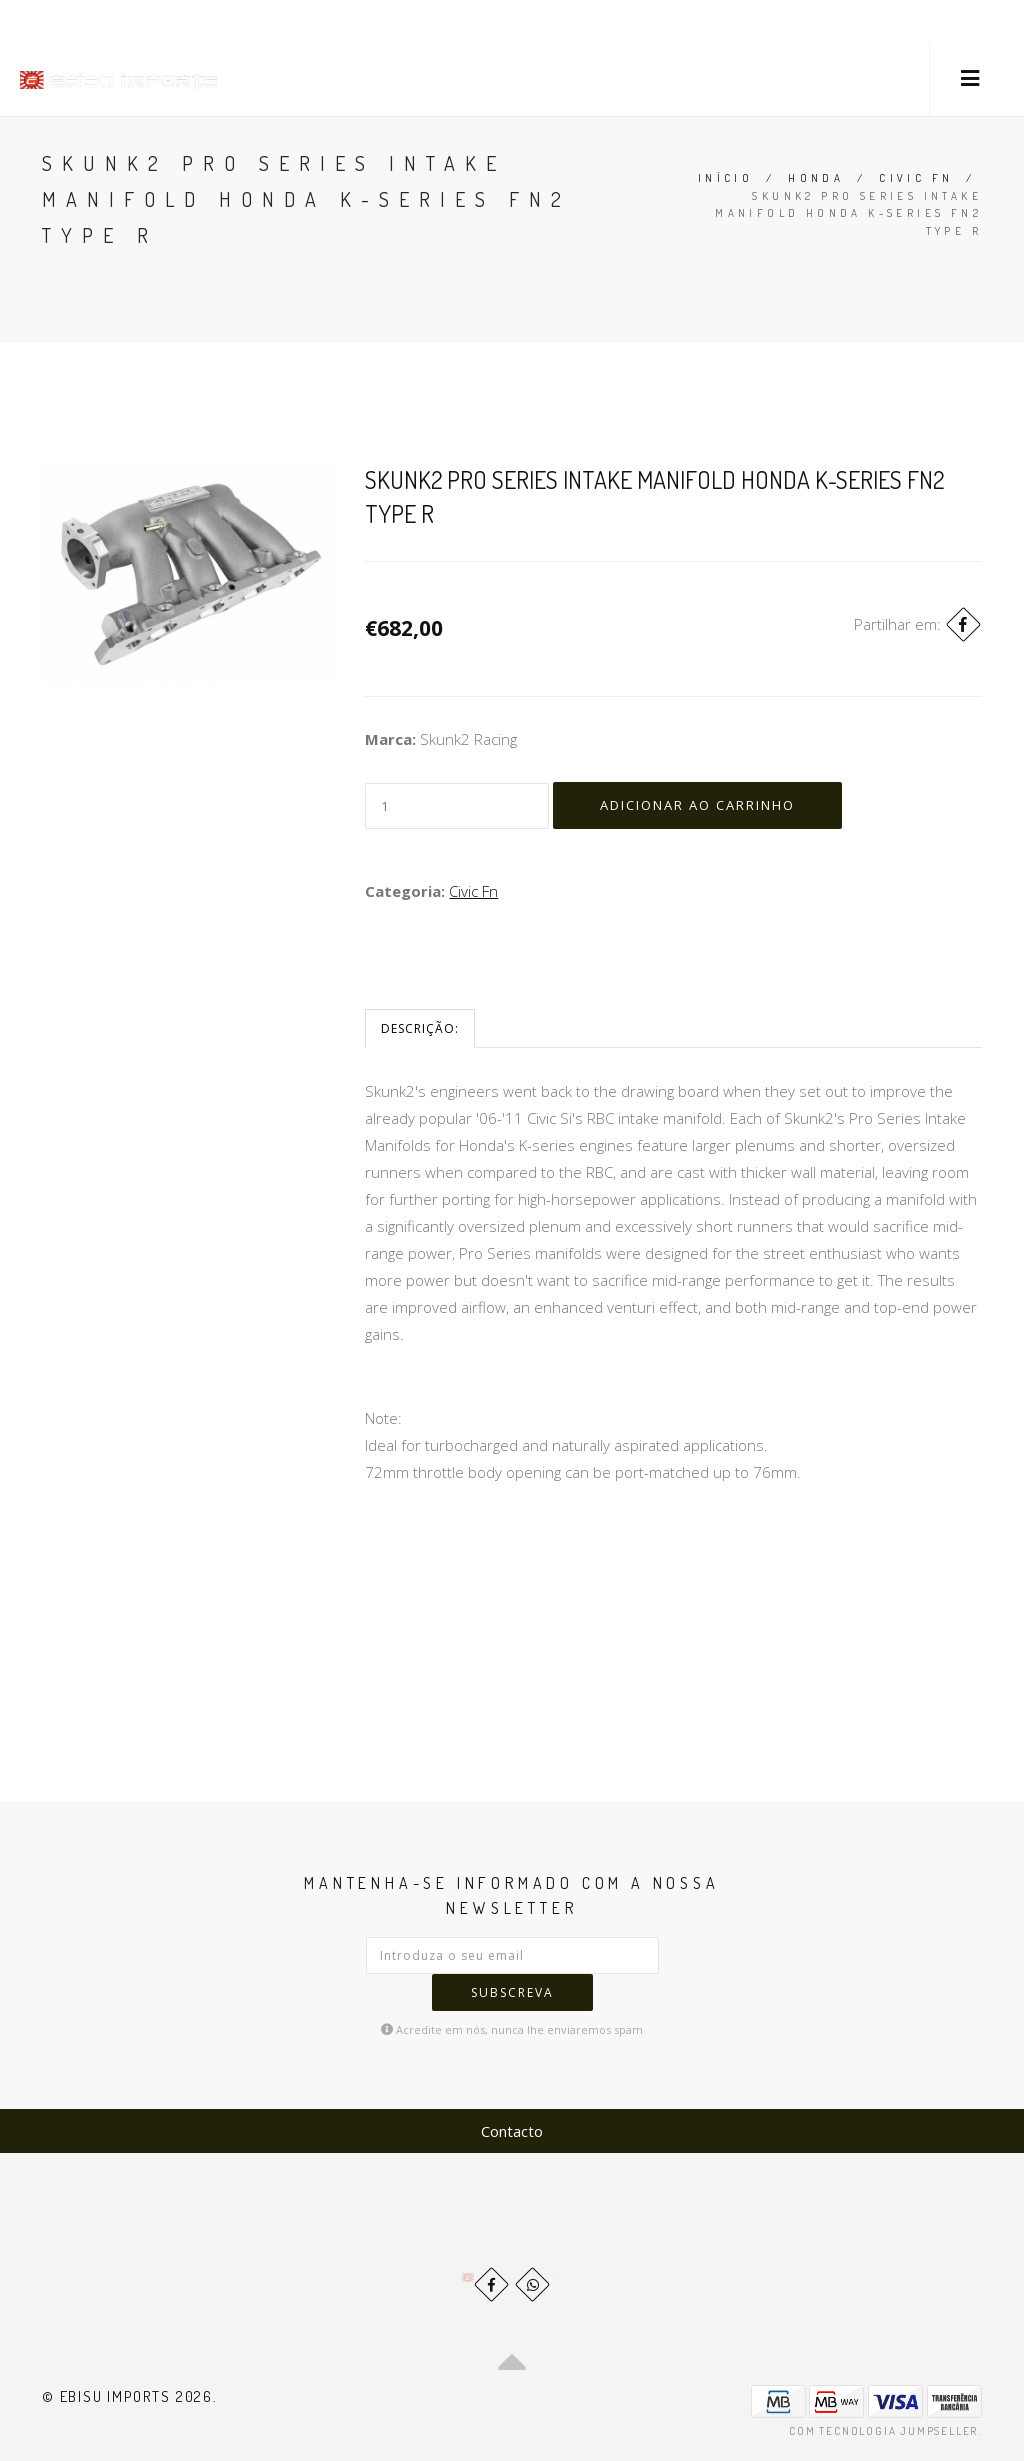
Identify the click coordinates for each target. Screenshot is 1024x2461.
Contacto (512, 2131)
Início (725, 178)
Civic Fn (916, 178)
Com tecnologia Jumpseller (883, 2431)
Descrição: (420, 1028)
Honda (816, 178)
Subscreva (512, 1992)
